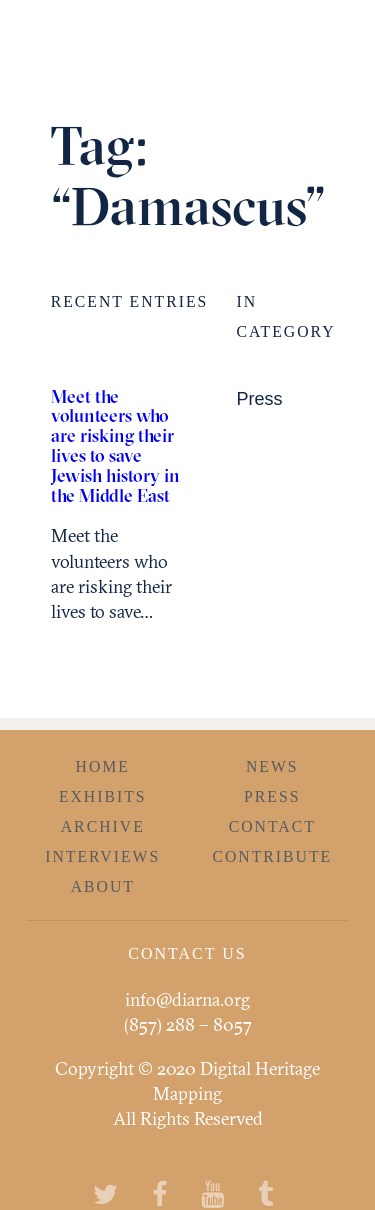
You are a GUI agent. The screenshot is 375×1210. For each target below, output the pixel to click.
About (103, 886)
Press (259, 399)
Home (103, 766)
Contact (272, 826)
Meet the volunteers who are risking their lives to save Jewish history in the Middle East (115, 446)
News (272, 766)
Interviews (102, 856)
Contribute (272, 856)
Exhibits (103, 796)
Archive (103, 826)
